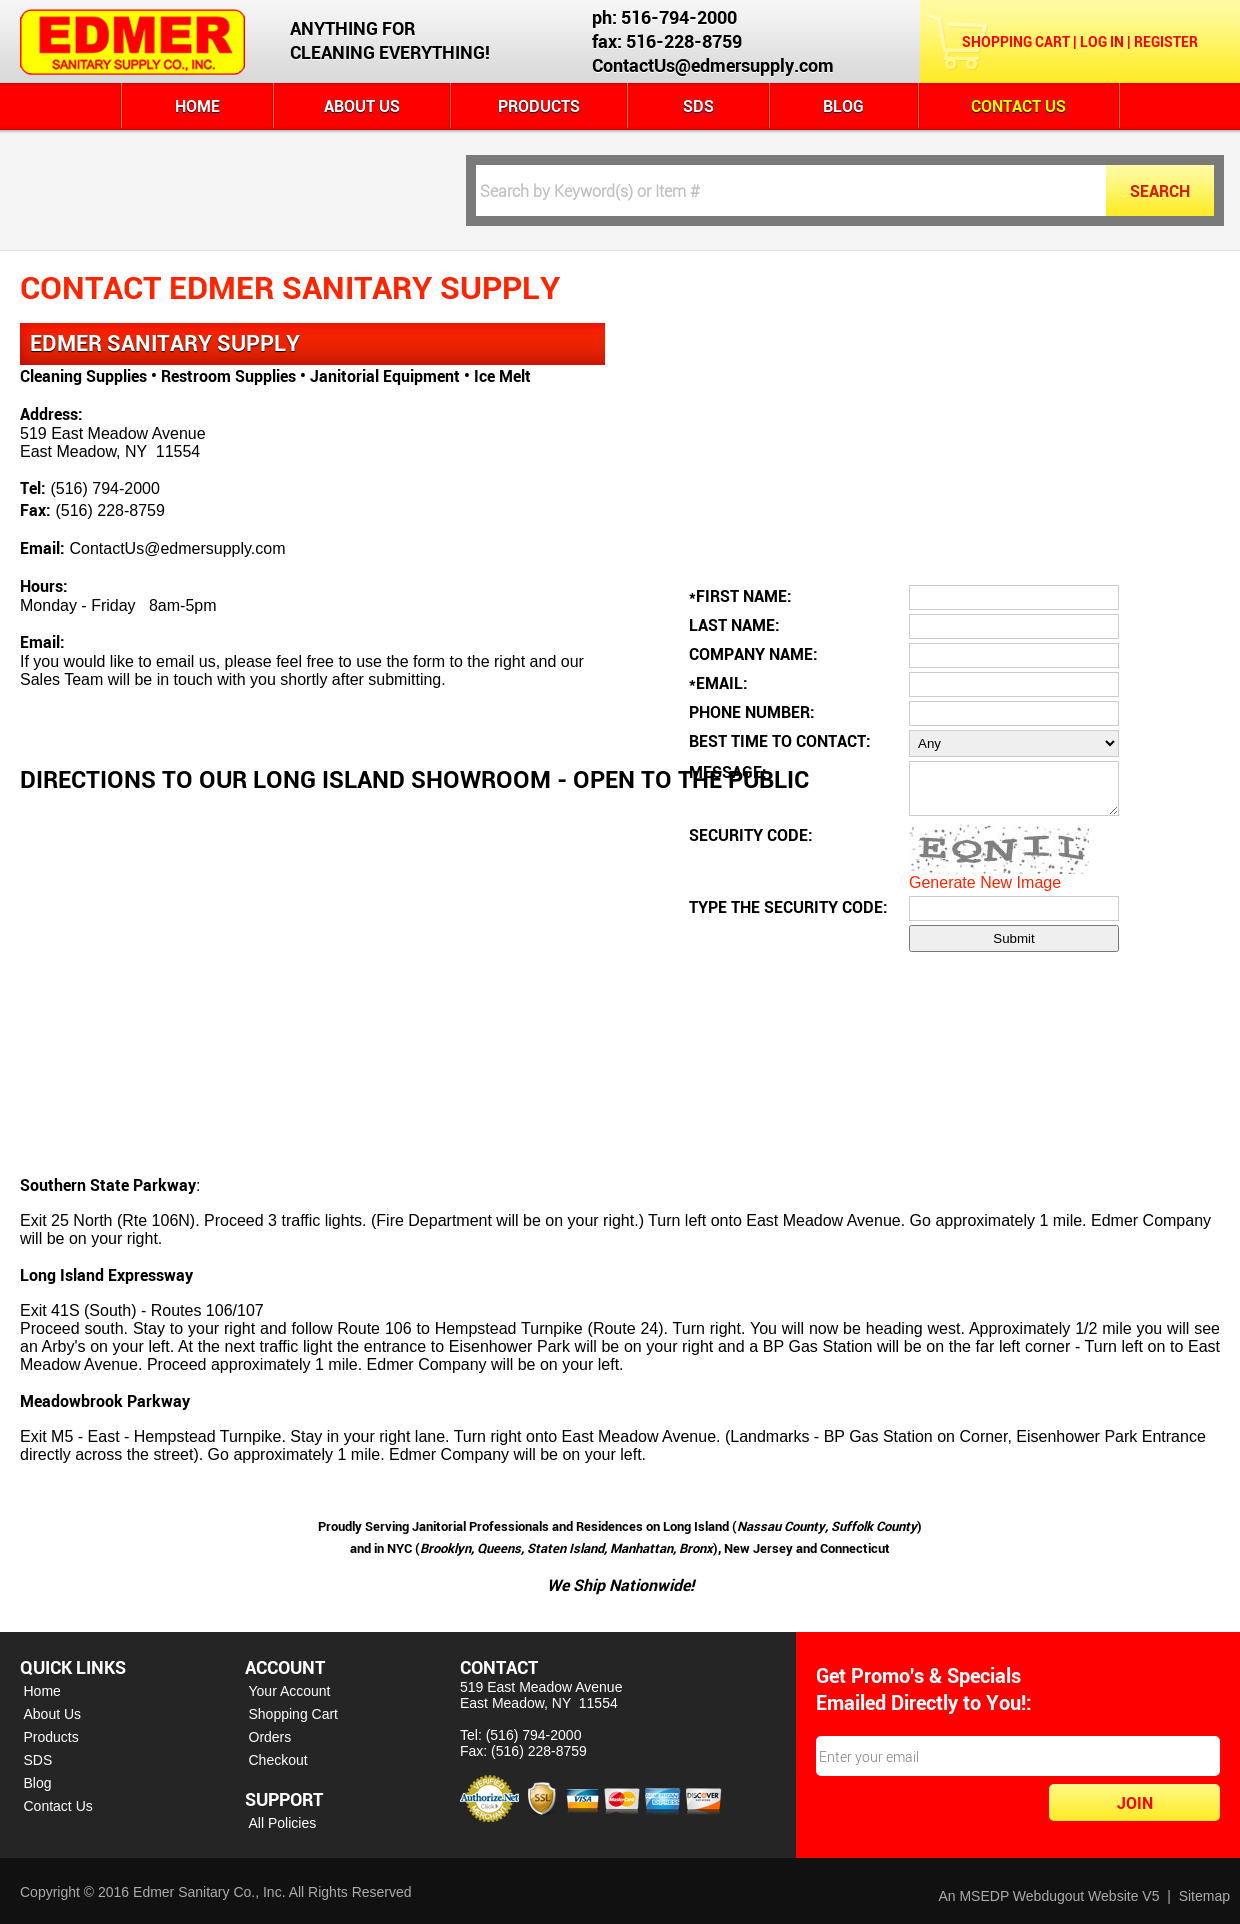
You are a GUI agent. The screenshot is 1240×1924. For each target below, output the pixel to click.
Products (539, 106)
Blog (843, 106)
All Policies (283, 1823)
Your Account (290, 1691)
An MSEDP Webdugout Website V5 (1048, 1896)
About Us (362, 106)
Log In (1102, 41)
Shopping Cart (1016, 41)
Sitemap (1204, 1896)
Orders (270, 1737)
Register (1166, 41)
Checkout (278, 1760)
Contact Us (1018, 106)
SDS (698, 106)
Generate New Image (985, 891)
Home (197, 106)
